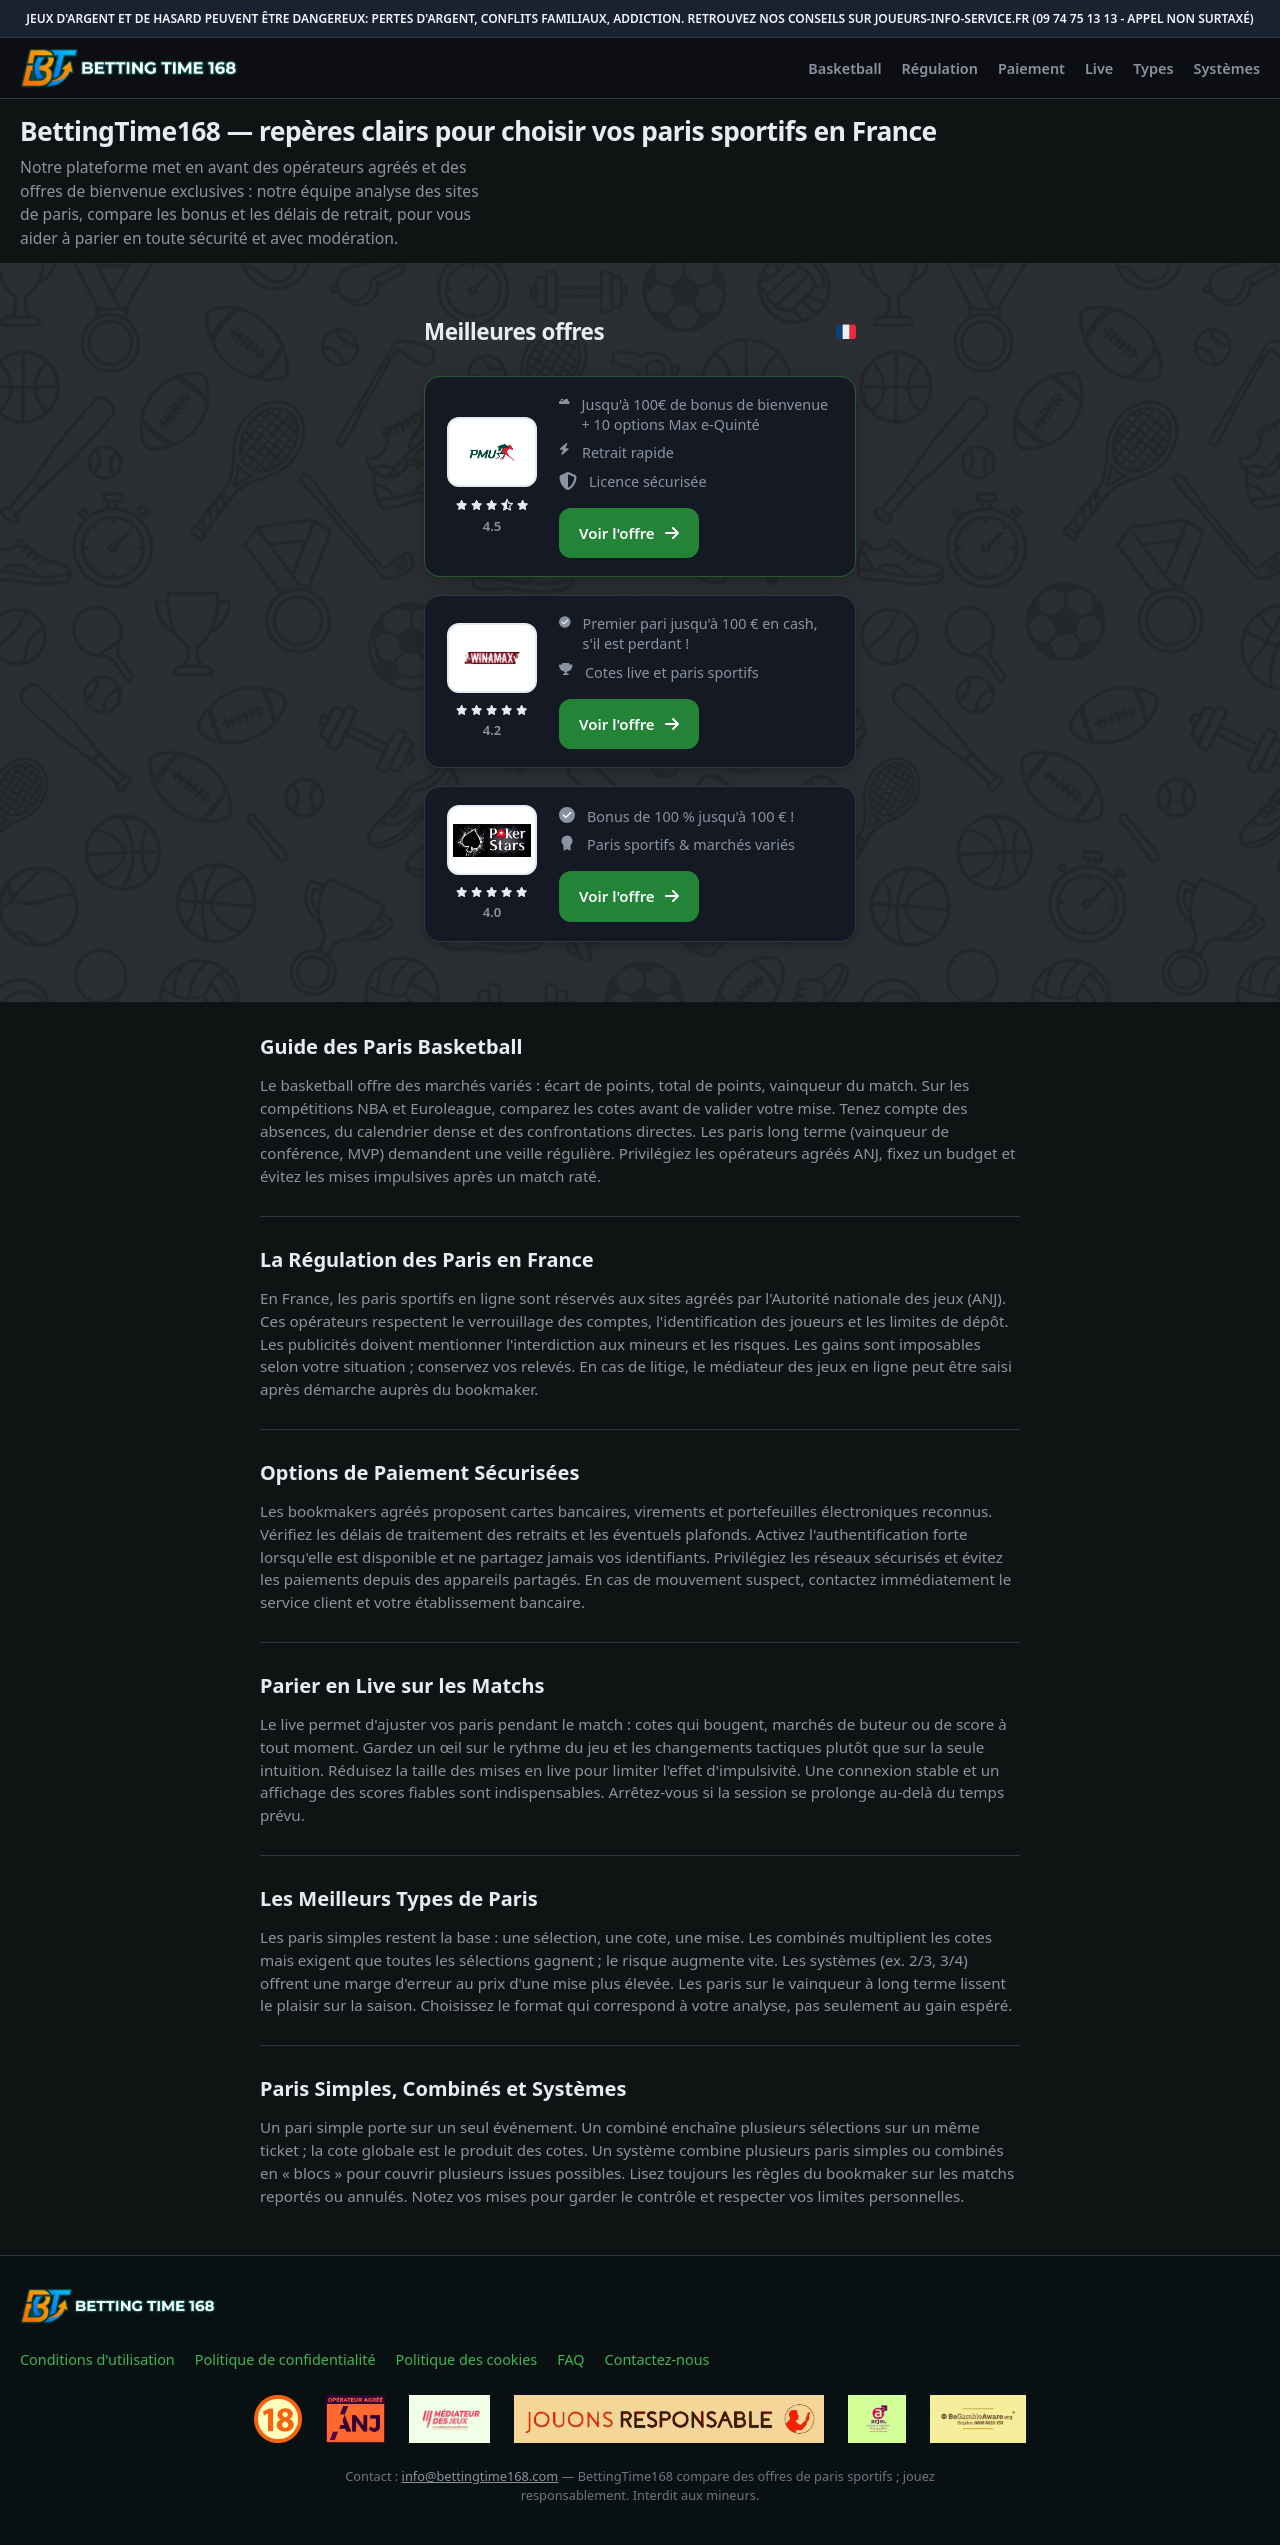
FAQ (570, 2359)
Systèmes (1227, 68)
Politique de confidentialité (285, 2359)
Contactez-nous (657, 2359)
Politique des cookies (467, 2359)
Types (1153, 68)
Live (1099, 68)
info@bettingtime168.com (480, 2476)
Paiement (1031, 68)
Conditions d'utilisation (97, 2359)
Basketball (844, 68)
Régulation (940, 68)
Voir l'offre (629, 533)
